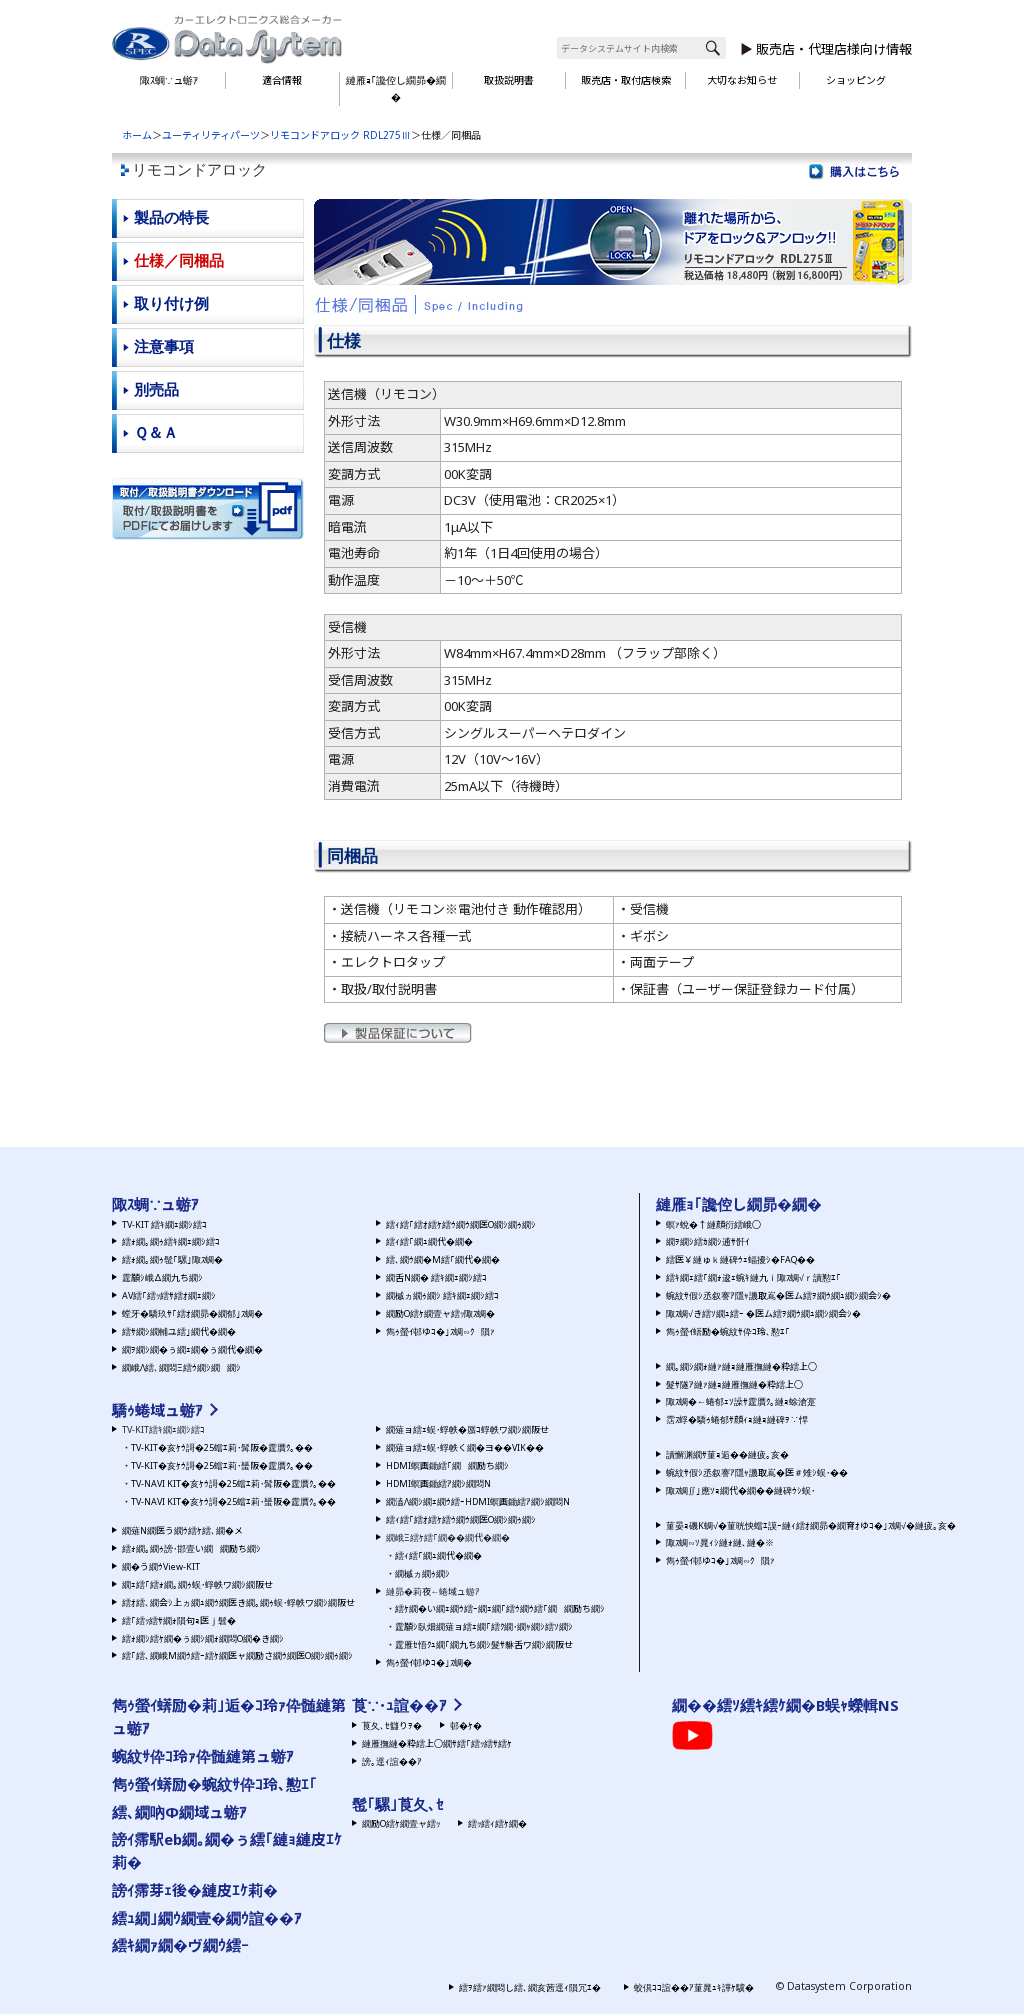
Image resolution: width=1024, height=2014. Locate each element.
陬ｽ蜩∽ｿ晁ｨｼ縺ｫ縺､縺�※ (720, 1542)
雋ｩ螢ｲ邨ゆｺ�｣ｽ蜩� (429, 1662)
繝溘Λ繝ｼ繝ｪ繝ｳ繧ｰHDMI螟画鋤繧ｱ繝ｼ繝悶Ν (478, 1501)
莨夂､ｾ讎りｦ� (392, 1725)
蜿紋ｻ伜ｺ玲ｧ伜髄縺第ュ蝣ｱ (203, 1756)
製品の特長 (171, 217)
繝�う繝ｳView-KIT (161, 1566)
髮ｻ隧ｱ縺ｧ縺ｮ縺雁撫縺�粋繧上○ (734, 1384)
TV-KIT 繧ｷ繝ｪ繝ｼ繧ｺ (164, 1224)
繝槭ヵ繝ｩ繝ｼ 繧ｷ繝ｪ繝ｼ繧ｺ (442, 1295)
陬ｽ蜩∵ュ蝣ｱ (169, 80)
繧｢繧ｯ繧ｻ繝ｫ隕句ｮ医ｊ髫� (179, 1620)
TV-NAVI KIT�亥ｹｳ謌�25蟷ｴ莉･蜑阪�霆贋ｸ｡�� (233, 1501)
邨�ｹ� (466, 1725)
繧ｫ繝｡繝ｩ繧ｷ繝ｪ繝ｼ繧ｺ (171, 1241)
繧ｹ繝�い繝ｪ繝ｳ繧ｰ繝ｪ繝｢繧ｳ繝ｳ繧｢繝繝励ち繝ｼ (500, 1608)
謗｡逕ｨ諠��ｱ (392, 1761)
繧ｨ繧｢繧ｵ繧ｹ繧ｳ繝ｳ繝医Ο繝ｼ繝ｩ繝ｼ (461, 1224)
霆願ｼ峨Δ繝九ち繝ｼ (162, 1277)
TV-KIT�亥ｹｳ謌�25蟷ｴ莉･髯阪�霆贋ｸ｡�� (222, 1447)
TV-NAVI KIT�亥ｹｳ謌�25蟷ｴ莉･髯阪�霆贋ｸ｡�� (233, 1483)
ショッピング (856, 80)
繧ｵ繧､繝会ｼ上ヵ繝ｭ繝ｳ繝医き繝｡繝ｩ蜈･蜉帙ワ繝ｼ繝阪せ (238, 1602)
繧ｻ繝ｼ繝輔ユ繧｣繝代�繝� (179, 1331)
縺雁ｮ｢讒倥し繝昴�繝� (396, 88)
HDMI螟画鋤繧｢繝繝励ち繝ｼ (447, 1465)
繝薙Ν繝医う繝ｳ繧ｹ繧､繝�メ (182, 1530)
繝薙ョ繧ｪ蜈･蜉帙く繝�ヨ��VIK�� (465, 1447)
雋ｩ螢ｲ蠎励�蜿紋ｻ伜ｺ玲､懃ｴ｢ (728, 1331)
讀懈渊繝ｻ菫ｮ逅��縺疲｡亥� (727, 1454)
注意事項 (164, 346)
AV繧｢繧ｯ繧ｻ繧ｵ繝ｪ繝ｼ (169, 1295)
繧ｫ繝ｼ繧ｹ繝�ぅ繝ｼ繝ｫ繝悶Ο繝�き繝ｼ (203, 1638)
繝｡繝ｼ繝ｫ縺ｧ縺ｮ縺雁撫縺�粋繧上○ (741, 1366)
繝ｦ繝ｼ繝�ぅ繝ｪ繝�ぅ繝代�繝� (192, 1349)
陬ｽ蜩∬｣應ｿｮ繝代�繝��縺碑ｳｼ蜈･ (740, 1490)
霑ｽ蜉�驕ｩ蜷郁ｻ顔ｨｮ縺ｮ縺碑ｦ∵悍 (737, 1419)
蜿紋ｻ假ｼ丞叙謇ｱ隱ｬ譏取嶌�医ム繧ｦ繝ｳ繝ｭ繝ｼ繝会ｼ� (778, 1295)
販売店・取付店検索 (626, 80)
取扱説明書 (509, 80)
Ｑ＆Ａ (156, 432)
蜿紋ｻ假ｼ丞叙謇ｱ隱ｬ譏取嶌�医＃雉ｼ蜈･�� (757, 1472)
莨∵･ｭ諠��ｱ (399, 1705)
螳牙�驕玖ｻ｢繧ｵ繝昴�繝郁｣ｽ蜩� (192, 1313)
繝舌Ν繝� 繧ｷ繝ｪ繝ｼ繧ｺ (436, 1277)
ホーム (137, 135)
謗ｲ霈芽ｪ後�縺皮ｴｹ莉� (195, 1890)
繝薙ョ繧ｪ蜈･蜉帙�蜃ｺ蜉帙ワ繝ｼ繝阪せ (467, 1429)
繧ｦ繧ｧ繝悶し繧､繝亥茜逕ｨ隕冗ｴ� (530, 1987)
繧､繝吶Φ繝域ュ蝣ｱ (179, 1812)
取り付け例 (171, 303)
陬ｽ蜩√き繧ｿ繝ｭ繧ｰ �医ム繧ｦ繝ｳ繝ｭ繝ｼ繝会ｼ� (763, 1313)
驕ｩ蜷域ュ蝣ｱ (157, 1410)
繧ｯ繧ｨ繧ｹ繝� (497, 1823)
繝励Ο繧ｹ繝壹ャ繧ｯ (401, 1823)
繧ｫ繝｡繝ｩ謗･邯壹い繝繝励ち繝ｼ (191, 1548)
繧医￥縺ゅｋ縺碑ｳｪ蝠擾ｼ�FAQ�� (740, 1259)
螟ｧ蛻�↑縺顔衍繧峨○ (713, 1224)
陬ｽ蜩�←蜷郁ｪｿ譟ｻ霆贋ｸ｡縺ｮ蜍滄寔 (741, 1401)
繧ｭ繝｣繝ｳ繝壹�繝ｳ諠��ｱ (207, 1918)
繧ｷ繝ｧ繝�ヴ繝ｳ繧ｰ (180, 1945)
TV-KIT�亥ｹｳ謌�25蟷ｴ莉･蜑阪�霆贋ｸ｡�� (222, 1465)
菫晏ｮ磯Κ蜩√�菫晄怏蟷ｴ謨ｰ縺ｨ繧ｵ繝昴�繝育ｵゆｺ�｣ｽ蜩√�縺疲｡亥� (811, 1525)
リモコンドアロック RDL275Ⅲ (340, 135)
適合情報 (282, 80)
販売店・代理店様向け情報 (834, 49)
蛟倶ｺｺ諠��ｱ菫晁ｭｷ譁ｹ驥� (694, 1987)
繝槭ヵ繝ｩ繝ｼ (422, 1573)
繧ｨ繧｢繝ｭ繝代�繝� (429, 1241)
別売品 (156, 389)
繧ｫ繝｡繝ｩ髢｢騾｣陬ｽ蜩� (172, 1259)
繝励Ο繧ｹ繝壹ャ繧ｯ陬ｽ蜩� (440, 1313)
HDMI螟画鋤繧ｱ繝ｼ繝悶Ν (438, 1483)
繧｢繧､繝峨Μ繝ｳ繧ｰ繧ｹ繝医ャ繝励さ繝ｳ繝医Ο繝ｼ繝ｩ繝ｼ (237, 1655)
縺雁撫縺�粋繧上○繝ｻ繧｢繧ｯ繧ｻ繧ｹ (437, 1743)
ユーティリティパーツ (211, 135)
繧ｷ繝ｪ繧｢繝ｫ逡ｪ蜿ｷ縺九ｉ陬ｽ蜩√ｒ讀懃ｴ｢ (753, 1277)
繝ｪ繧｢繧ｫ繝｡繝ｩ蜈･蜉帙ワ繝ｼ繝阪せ (197, 1584)
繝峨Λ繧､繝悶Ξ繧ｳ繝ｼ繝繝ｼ (181, 1367)
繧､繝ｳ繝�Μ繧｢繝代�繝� (443, 1259)
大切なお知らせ (742, 80)
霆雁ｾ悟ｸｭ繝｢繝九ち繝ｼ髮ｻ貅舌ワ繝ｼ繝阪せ (484, 1644)
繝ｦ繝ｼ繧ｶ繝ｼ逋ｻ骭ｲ (707, 1241)
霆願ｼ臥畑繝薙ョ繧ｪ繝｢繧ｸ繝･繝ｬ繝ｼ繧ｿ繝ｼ (484, 1626)
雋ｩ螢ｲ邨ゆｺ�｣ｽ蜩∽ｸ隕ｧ (440, 1331)
